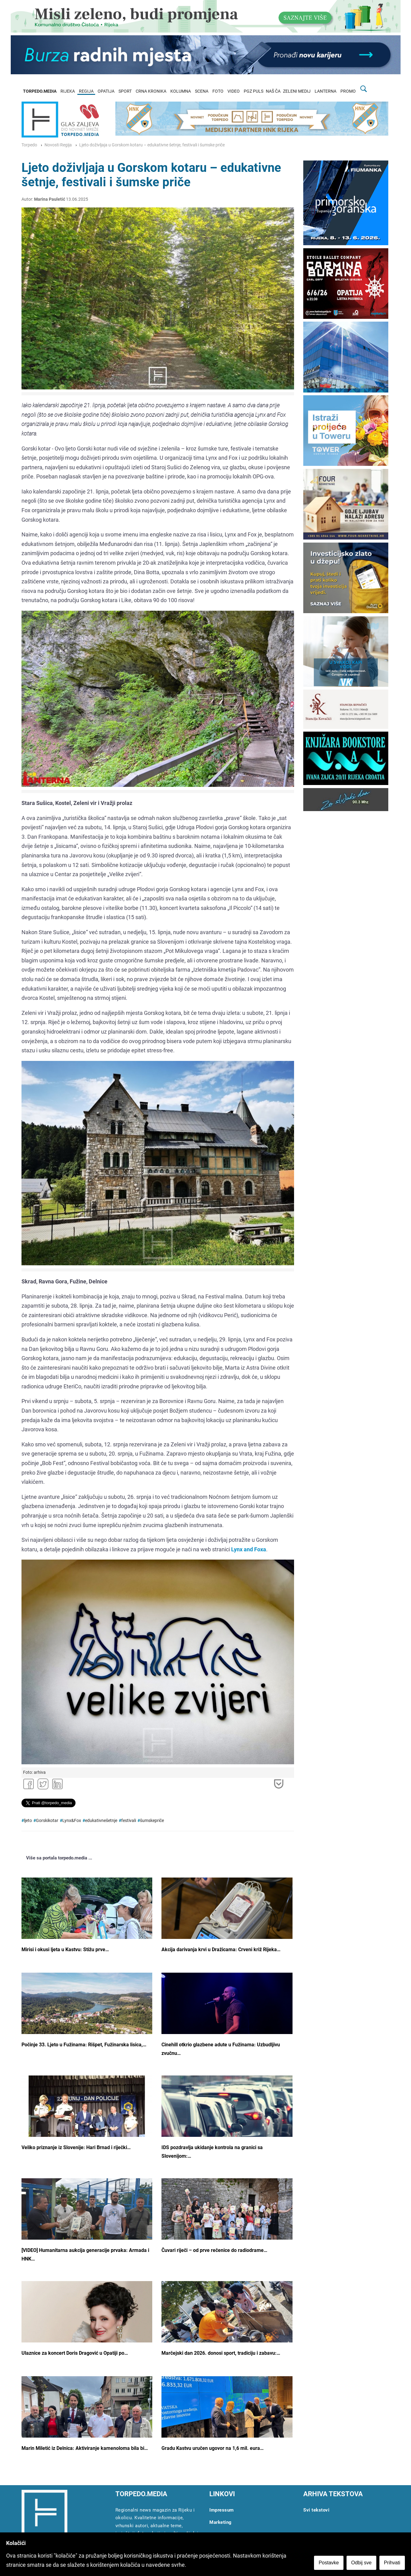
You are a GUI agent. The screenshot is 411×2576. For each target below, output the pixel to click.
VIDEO (233, 91)
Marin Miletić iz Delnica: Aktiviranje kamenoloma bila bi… (84, 2448)
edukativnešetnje (101, 1820)
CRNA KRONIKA (151, 91)
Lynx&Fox (71, 1820)
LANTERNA (325, 91)
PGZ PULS (253, 91)
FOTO (217, 91)
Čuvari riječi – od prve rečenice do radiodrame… (214, 2250)
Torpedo (29, 145)
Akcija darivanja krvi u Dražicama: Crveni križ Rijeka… (221, 1949)
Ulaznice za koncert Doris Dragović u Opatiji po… (74, 2353)
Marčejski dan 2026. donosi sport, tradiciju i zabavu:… (220, 2353)
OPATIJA (106, 91)
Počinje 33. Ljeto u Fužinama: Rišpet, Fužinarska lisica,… (83, 2045)
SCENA (201, 91)
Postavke (329, 2562)
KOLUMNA (180, 91)
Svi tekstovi (316, 2510)
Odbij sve (361, 2562)
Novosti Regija (58, 145)
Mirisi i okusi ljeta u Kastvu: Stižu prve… (65, 1949)
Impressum (221, 2510)
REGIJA (86, 91)
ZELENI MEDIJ (297, 91)
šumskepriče (152, 1820)
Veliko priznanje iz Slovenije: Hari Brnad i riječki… (76, 2147)
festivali (128, 1820)
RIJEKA (67, 91)
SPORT (125, 91)
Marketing (220, 2522)
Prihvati (392, 2562)
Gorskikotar (47, 1820)
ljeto (28, 1820)
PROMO (348, 91)
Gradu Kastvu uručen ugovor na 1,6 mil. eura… (212, 2448)
